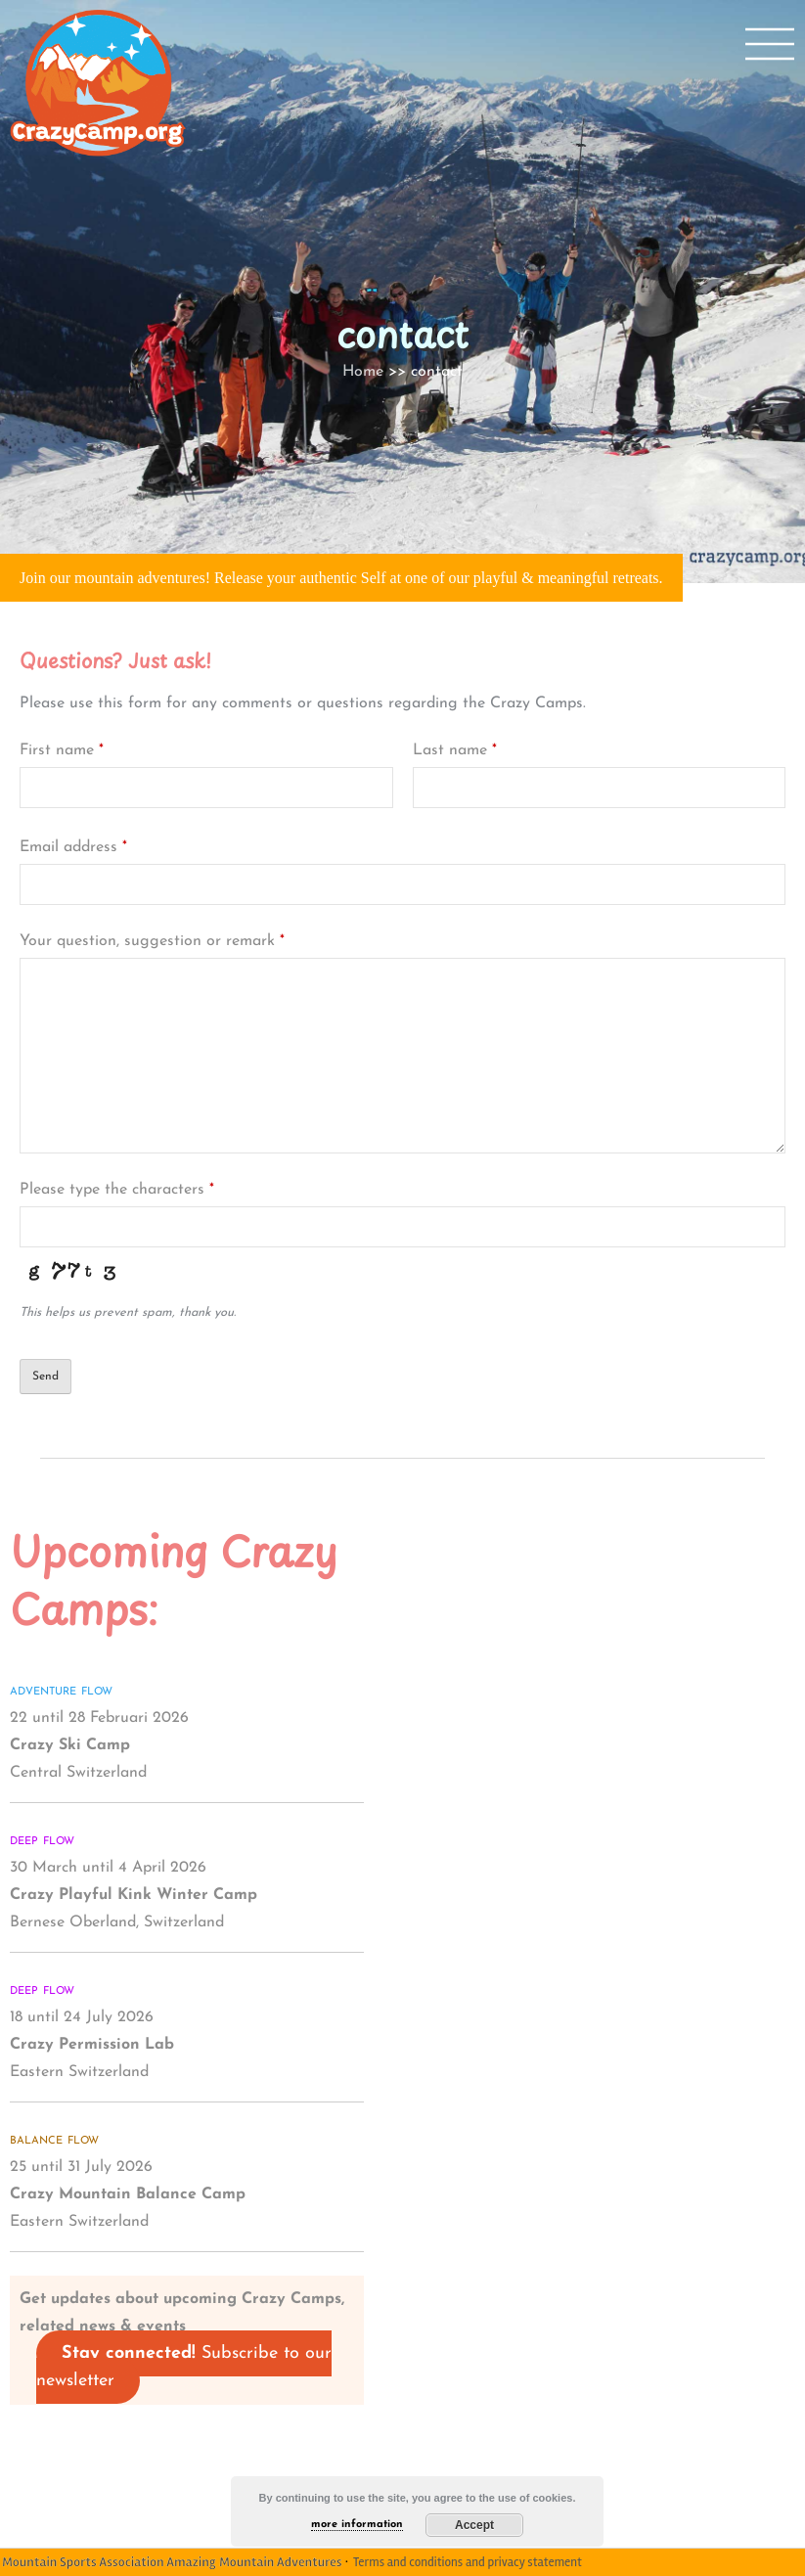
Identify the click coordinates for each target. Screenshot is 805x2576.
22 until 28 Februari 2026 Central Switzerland (99, 1745)
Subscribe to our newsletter (184, 2367)
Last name (455, 750)
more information (357, 2524)
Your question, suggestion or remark (152, 941)
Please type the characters (117, 1190)
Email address (73, 847)
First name (62, 750)
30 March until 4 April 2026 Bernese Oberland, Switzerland (133, 1895)
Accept (474, 2525)
